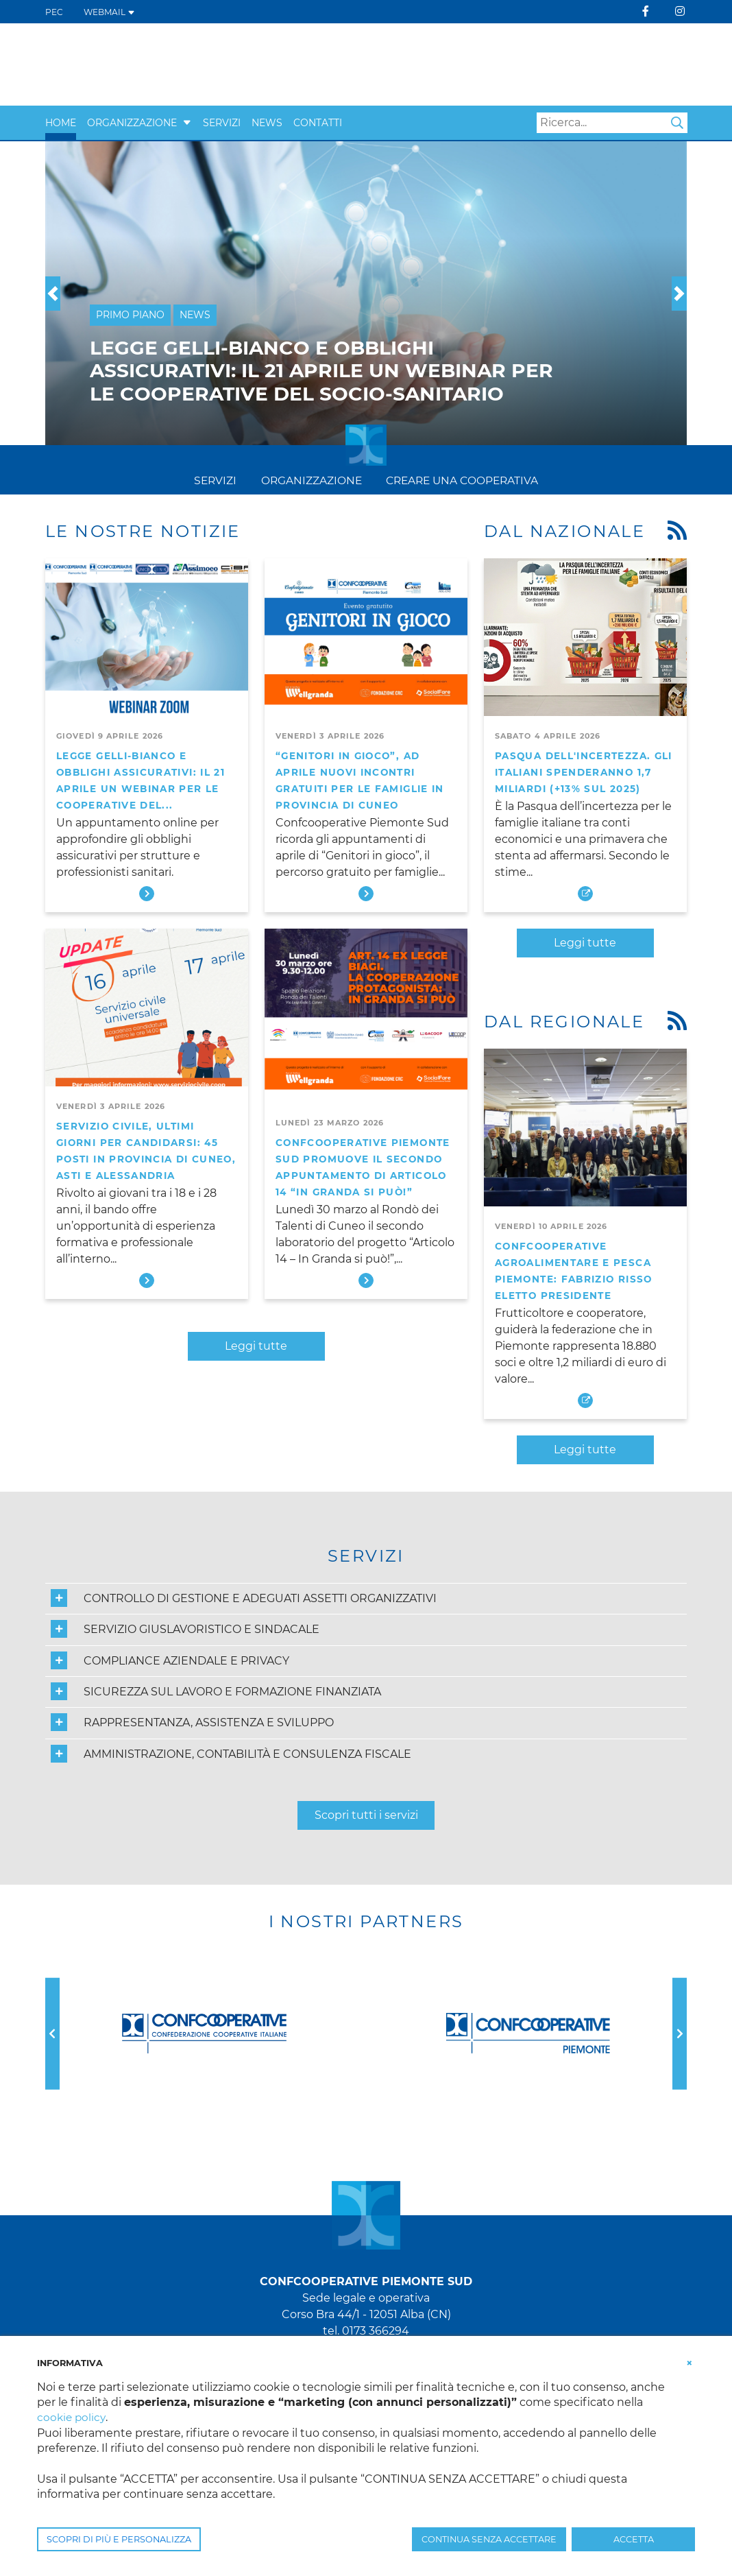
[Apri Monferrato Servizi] (662, 64)
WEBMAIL (109, 12)
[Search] (612, 122)
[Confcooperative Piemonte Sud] (151, 63)
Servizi (222, 123)
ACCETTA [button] (633, 2539)
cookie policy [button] (72, 2417)
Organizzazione (132, 123)
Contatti (317, 123)
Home (60, 123)
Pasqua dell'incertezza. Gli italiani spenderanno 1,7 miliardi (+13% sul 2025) (583, 772)
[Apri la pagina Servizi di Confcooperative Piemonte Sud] (569, 64)
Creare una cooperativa (464, 480)
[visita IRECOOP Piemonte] (437, 64)
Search (677, 123)
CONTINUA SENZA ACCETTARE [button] (489, 2539)
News (267, 123)
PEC (54, 12)
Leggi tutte (256, 1345)
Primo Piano (130, 315)
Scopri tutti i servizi (366, 1815)
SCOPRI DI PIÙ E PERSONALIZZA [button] (119, 2539)
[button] (187, 123)
